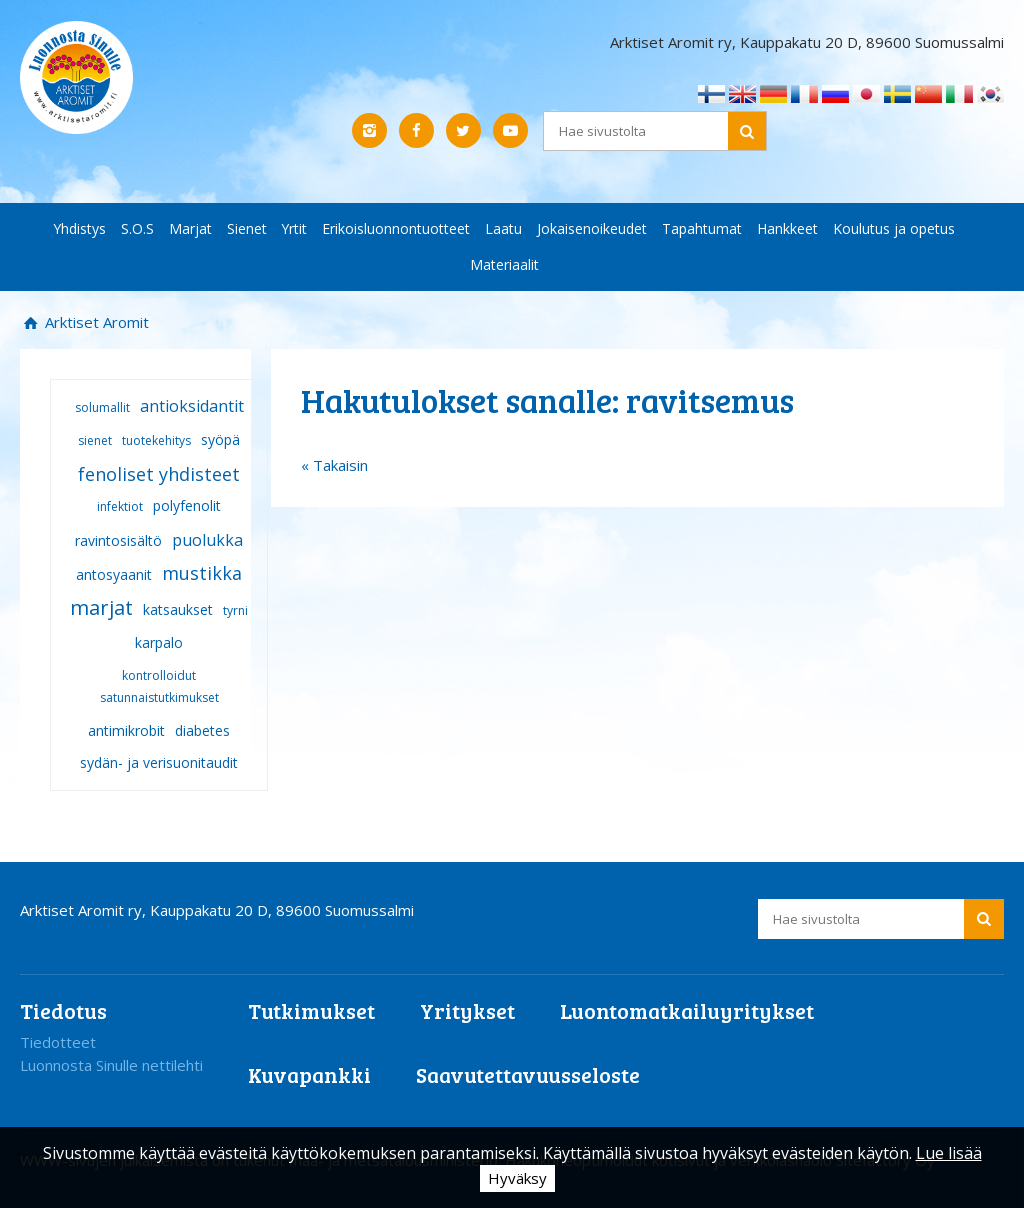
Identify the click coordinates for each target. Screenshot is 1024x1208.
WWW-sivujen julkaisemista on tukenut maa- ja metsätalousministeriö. (262, 1160)
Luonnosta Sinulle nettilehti (111, 1065)
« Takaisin (334, 465)
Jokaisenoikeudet (592, 228)
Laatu (503, 228)
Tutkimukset (311, 1010)
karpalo (159, 642)
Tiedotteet (58, 1042)
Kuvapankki (309, 1074)
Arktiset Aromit (95, 322)
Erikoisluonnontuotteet (396, 228)
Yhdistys (80, 228)
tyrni (235, 610)
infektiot (120, 506)
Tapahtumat (702, 228)
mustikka (202, 573)
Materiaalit (504, 264)
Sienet (247, 228)
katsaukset (178, 609)
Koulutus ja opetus (894, 228)
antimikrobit (126, 730)
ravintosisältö (118, 540)
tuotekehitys (156, 440)
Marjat (190, 228)
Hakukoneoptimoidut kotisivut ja (615, 1160)
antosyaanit (114, 574)
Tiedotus (63, 1010)
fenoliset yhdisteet (159, 474)
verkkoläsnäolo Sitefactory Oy (832, 1160)
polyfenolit (187, 505)
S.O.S (137, 228)
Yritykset (467, 1010)
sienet (95, 440)
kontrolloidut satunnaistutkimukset (159, 687)
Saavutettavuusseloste (528, 1074)
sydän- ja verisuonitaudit (159, 762)
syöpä (220, 439)
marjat (101, 607)
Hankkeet (787, 228)
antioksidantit (192, 406)
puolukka (207, 540)
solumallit (102, 407)
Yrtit (294, 228)
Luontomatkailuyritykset (687, 1010)
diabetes (202, 730)
